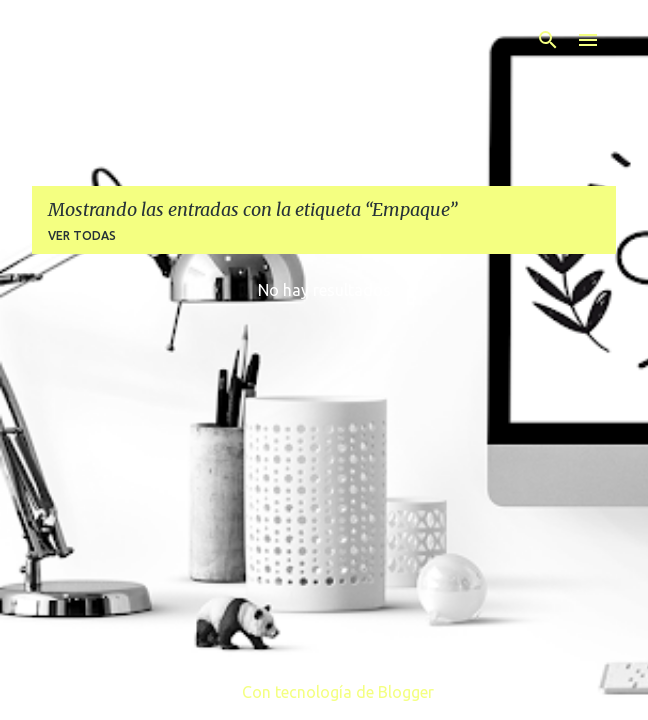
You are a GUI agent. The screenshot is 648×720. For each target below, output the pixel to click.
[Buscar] (548, 40)
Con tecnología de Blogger (324, 692)
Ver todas (82, 235)
